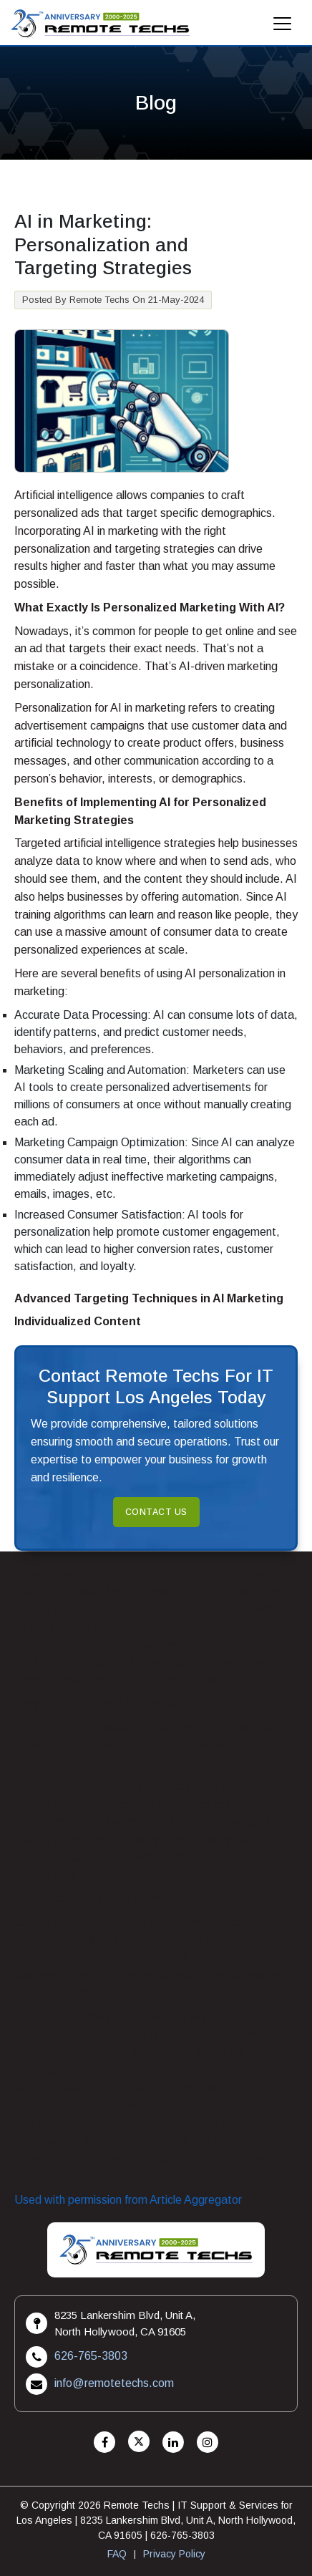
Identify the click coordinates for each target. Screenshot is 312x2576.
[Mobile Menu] (282, 27)
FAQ (117, 2554)
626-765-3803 (90, 2356)
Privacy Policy (174, 2554)
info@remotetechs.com (114, 2383)
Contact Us (156, 1512)
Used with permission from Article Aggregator (128, 2200)
